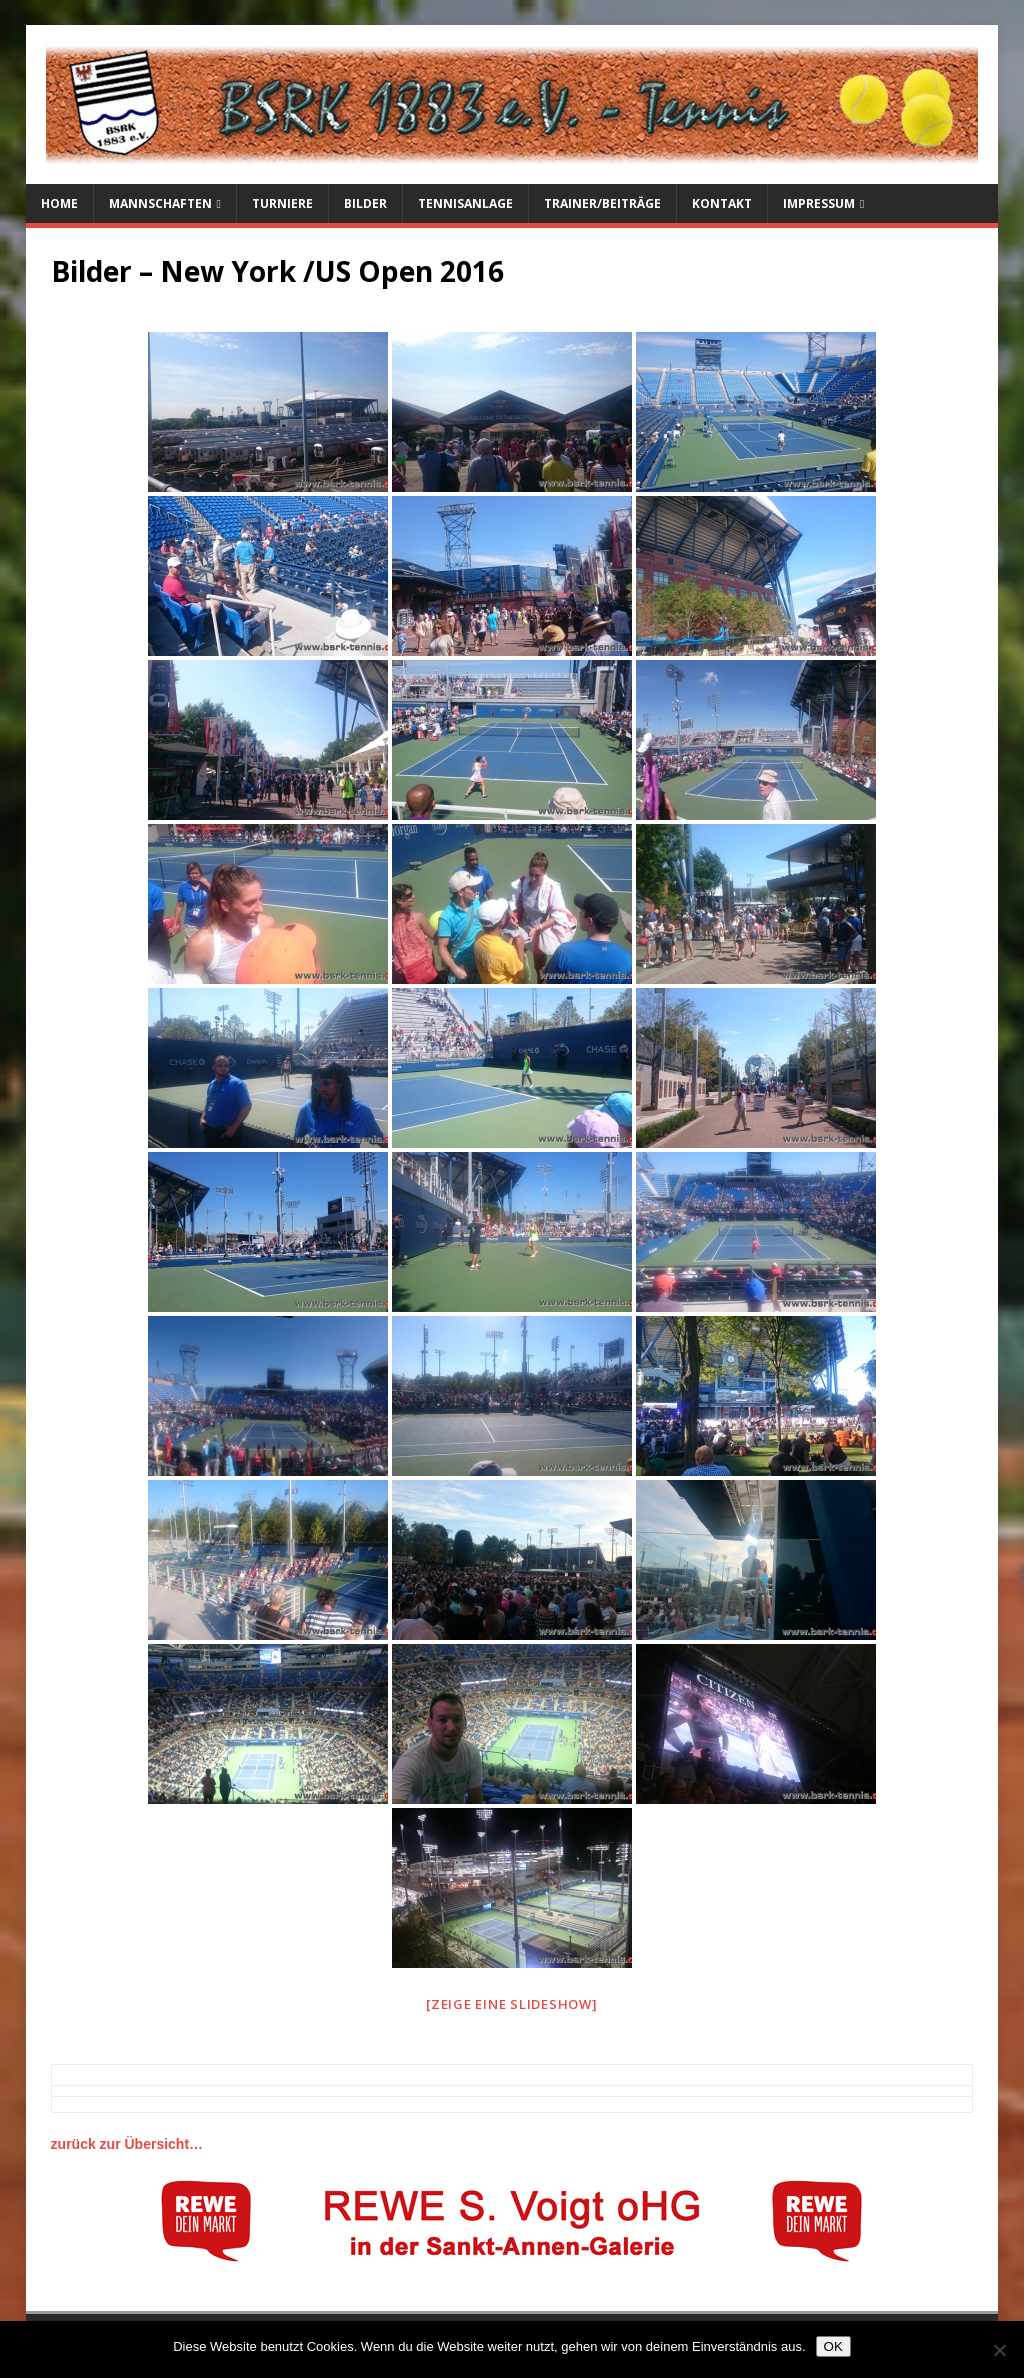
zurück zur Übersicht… (127, 2144)
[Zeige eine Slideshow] (512, 2004)
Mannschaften (160, 203)
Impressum (819, 203)
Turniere (282, 203)
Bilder (365, 203)
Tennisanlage (465, 203)
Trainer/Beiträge (602, 203)
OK (833, 2346)
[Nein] (999, 2350)
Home (59, 203)
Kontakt (722, 203)
